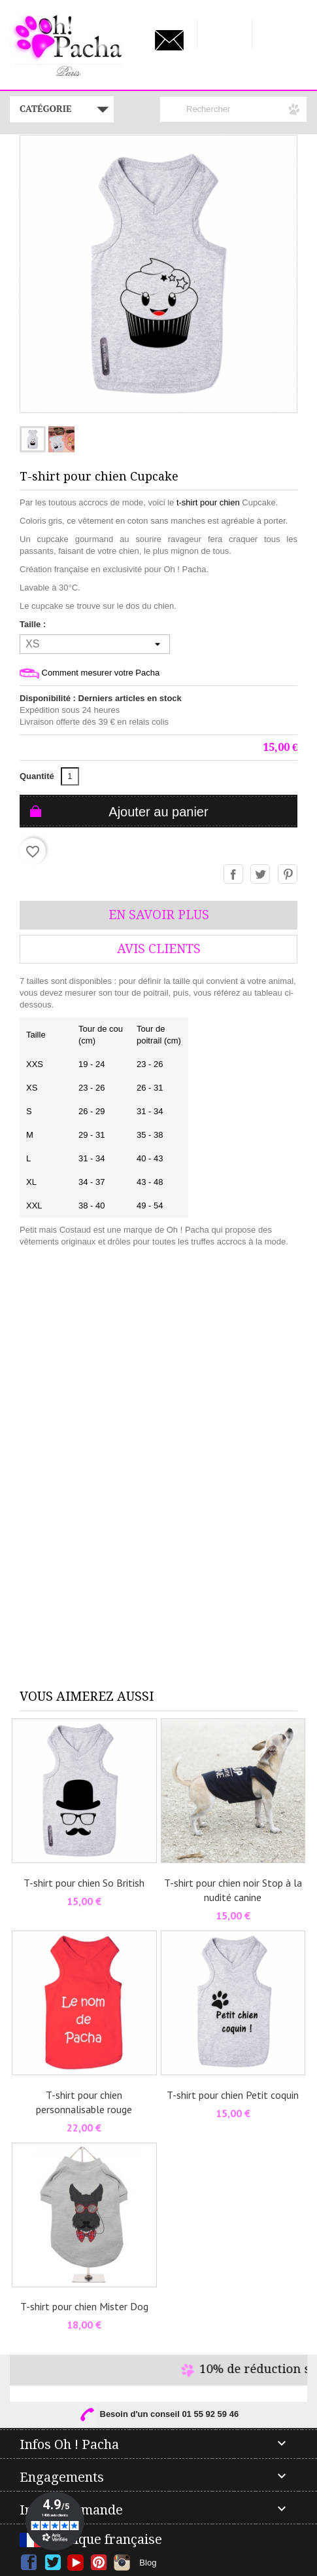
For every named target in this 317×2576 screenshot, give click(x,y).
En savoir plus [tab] (158, 914)
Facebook (29, 2562)
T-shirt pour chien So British (84, 1882)
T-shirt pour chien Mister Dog (84, 2306)
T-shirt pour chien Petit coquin (233, 2094)
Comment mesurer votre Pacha (89, 673)
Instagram (122, 2562)
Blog (147, 2562)
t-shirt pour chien (208, 502)
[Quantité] (70, 776)
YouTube (75, 2562)
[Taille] (95, 644)
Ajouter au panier (158, 812)
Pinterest (288, 874)
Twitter (52, 2562)
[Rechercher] (233, 109)
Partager (234, 874)
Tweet (261, 874)
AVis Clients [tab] (159, 948)
